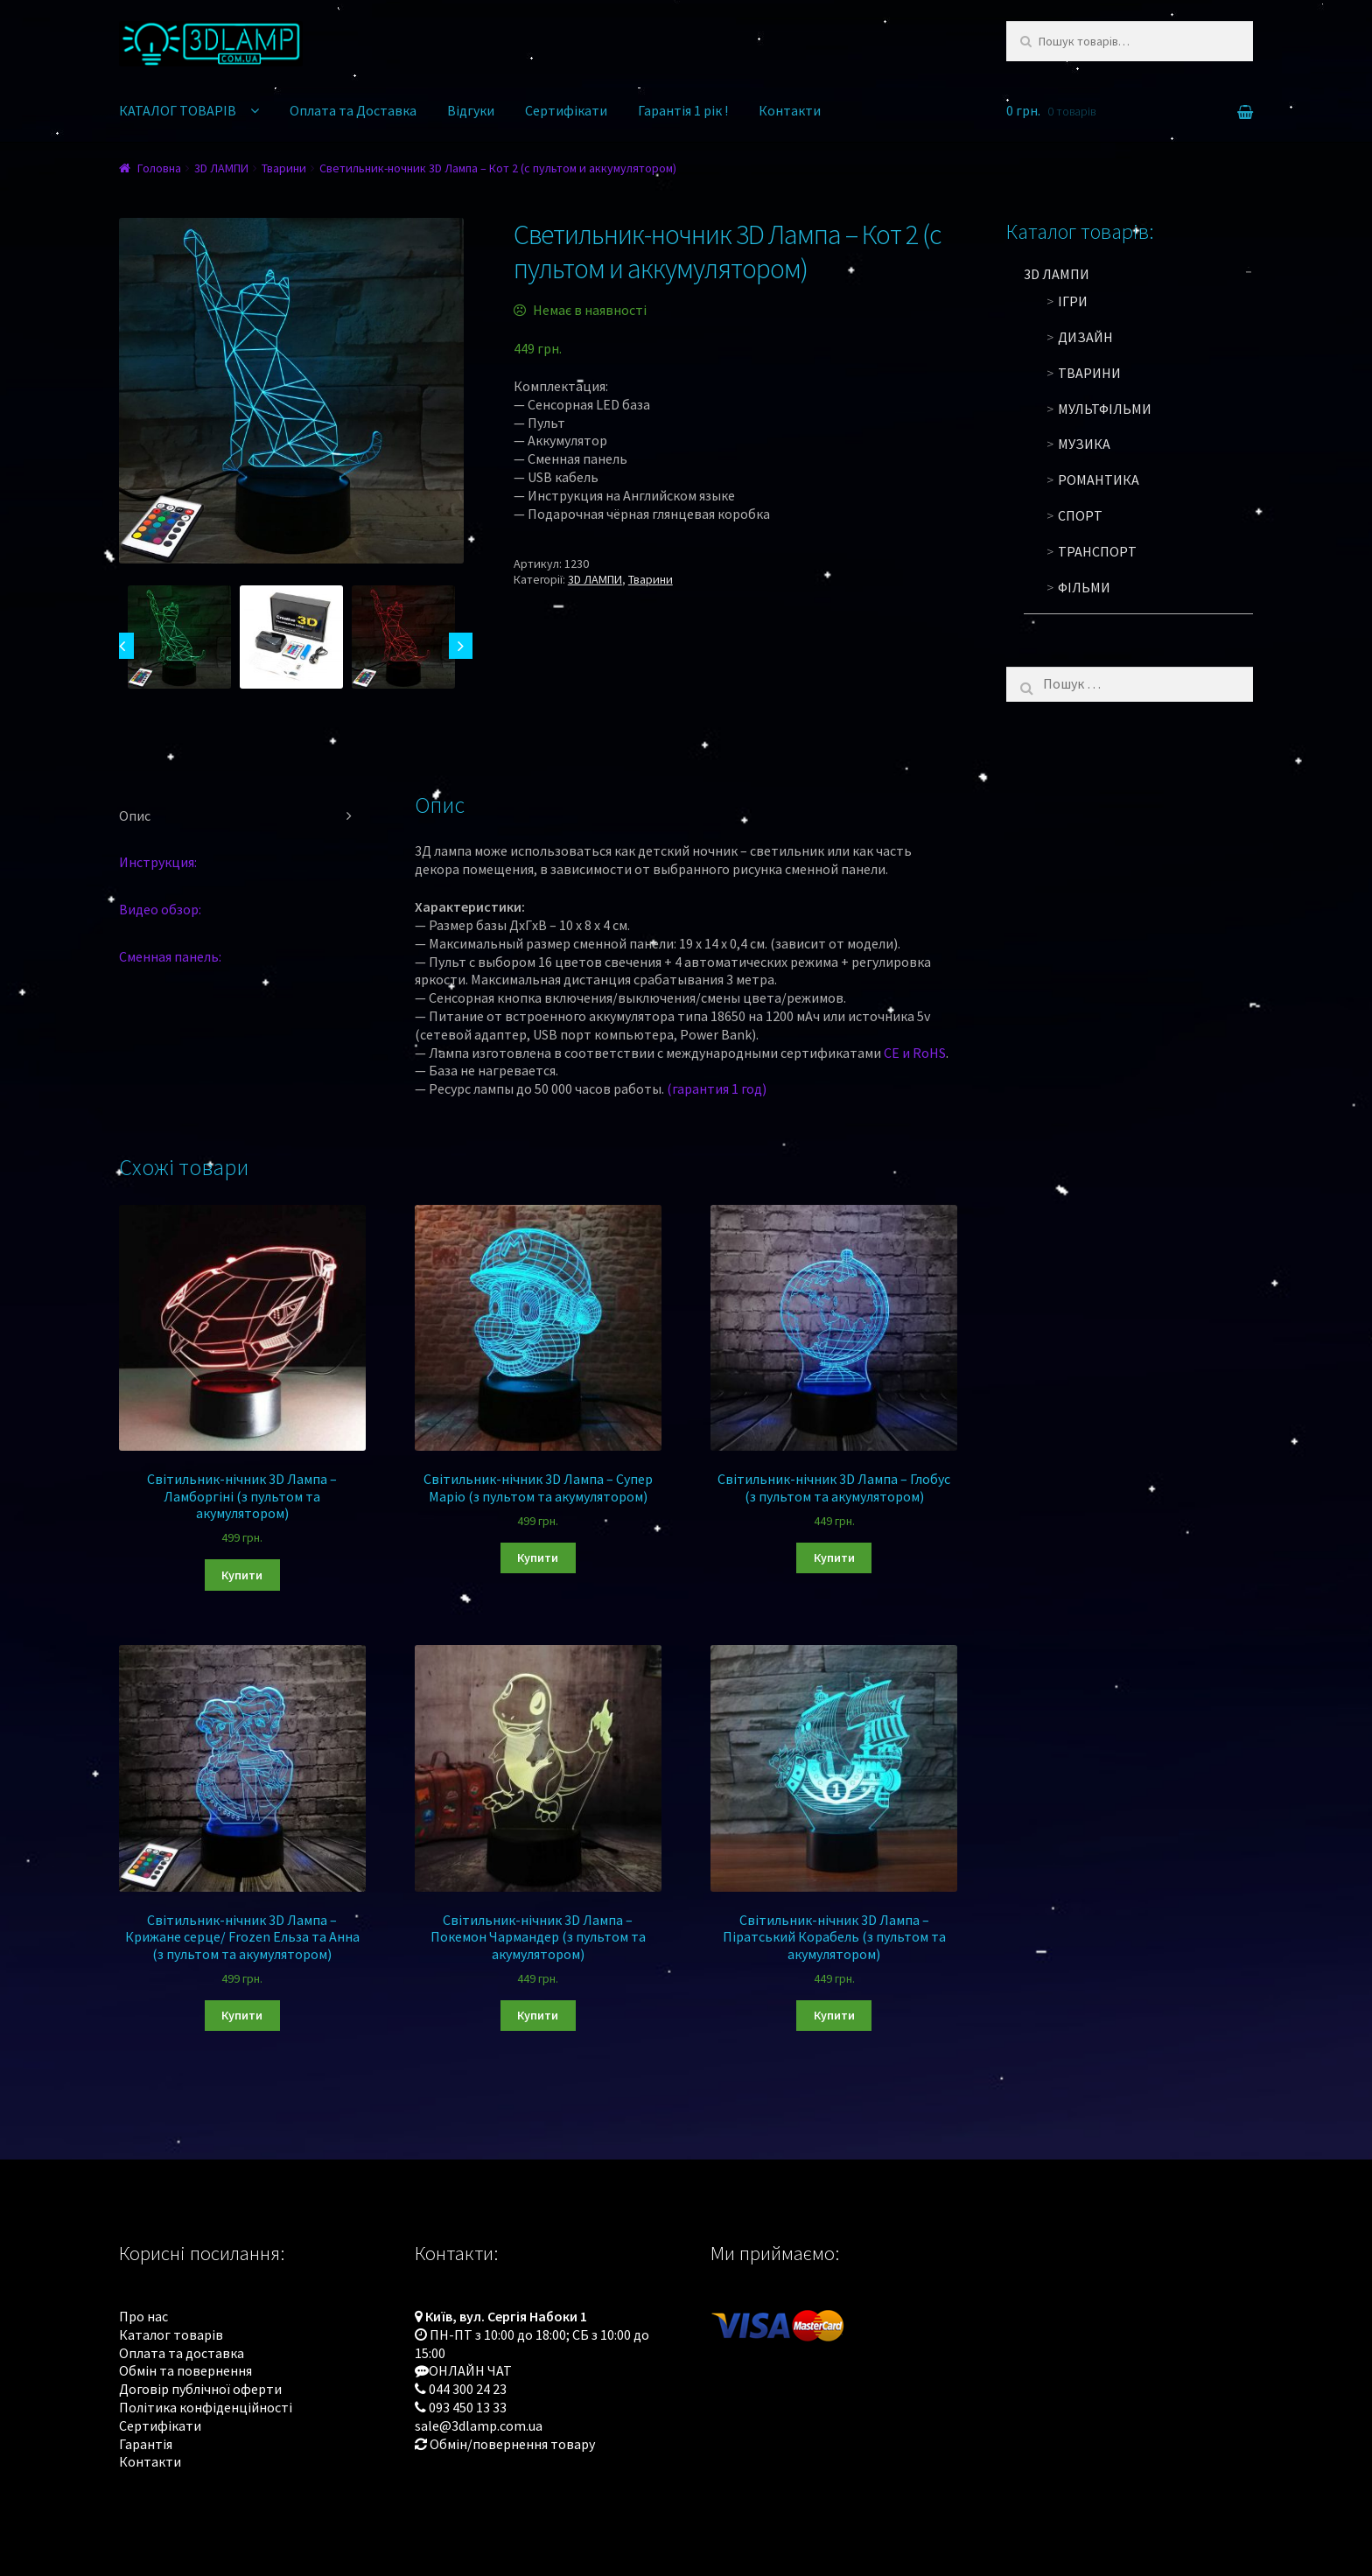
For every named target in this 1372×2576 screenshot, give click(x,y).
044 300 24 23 (468, 2389)
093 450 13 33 (468, 2407)
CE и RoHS (915, 1052)
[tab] (242, 816)
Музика (1084, 443)
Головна (159, 168)
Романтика (1098, 479)
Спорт (1080, 515)
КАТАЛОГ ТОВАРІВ (177, 110)
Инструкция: (158, 862)
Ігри (1073, 301)
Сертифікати (566, 110)
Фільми (1084, 587)
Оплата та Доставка (353, 110)
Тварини (284, 168)
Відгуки (470, 110)
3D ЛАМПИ (221, 168)
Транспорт (1097, 551)
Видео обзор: (160, 909)
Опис (134, 815)
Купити (241, 1575)
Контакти (790, 110)
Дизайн (1085, 337)
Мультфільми (1105, 408)
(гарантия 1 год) (716, 1088)
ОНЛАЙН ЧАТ (470, 2370)
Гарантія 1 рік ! (683, 110)
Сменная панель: (170, 956)
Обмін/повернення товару (512, 2444)
